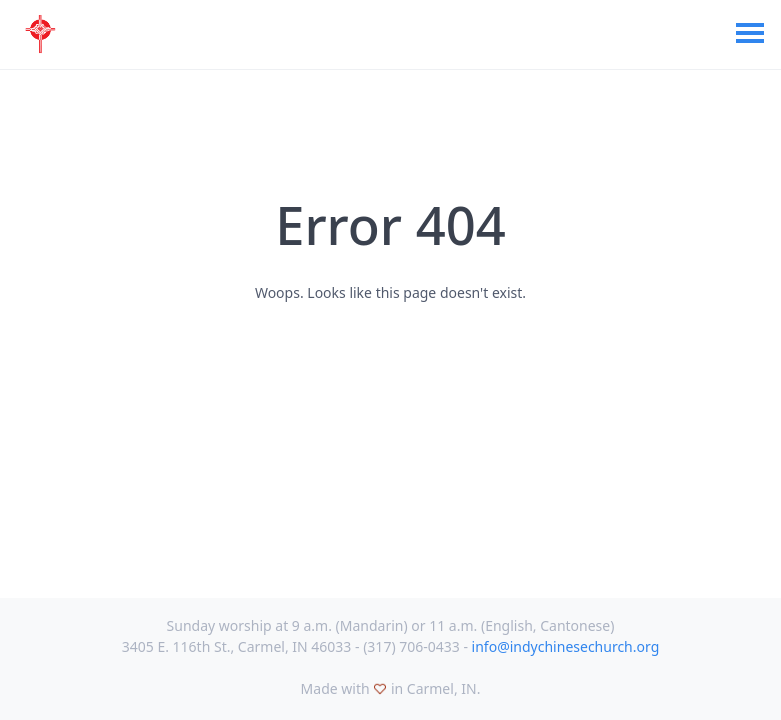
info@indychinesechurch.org (566, 646)
